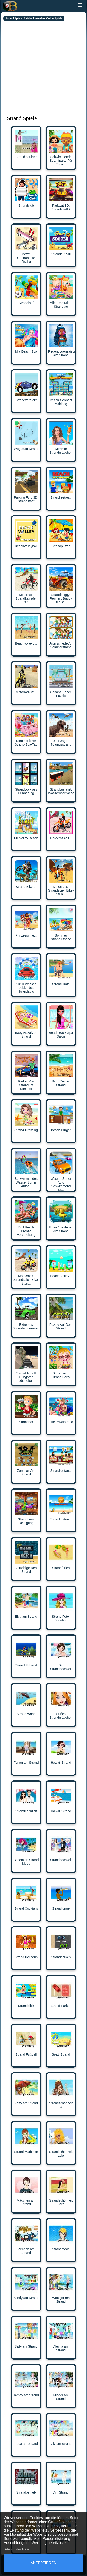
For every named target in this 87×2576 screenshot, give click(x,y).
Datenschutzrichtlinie (16, 2549)
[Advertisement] (43, 67)
